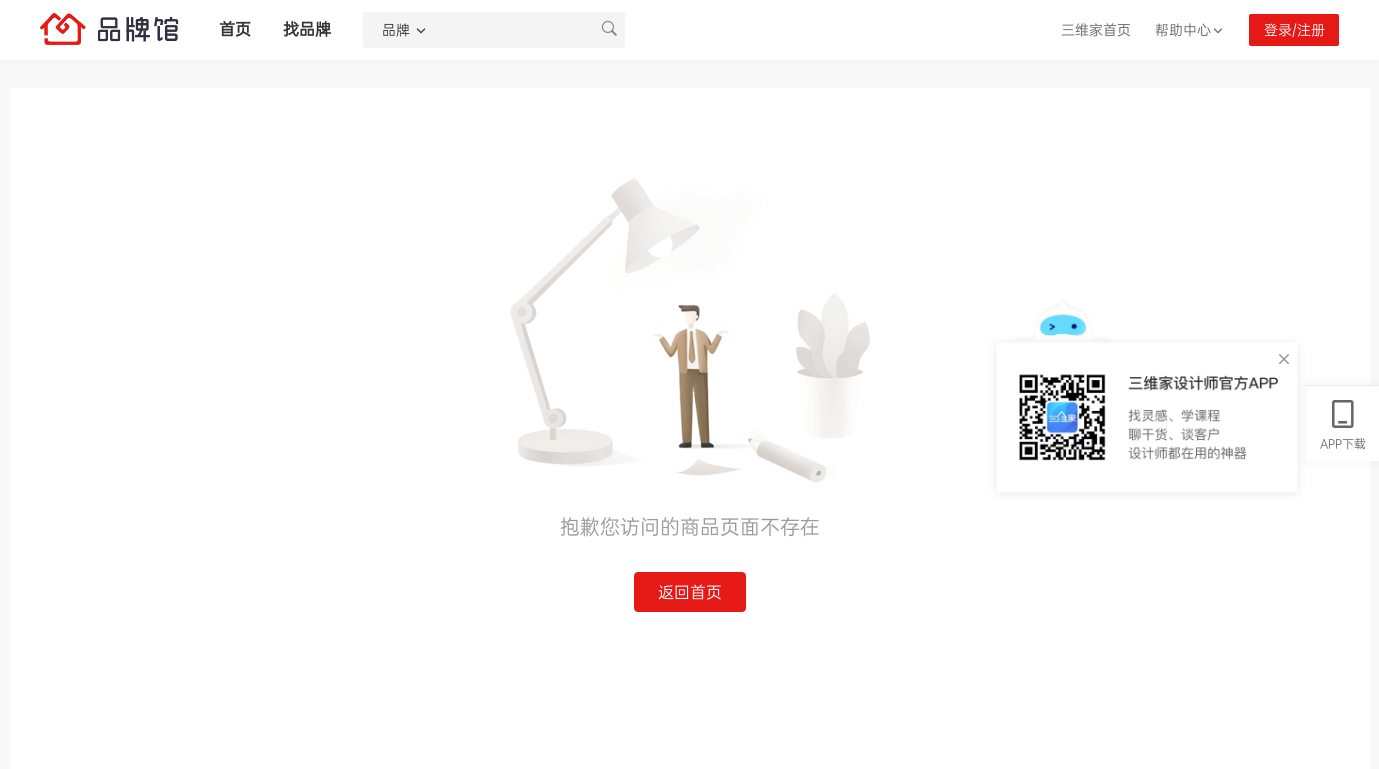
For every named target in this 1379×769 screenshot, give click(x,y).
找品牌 (307, 29)
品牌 (405, 30)
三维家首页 (1096, 30)
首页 (235, 29)
